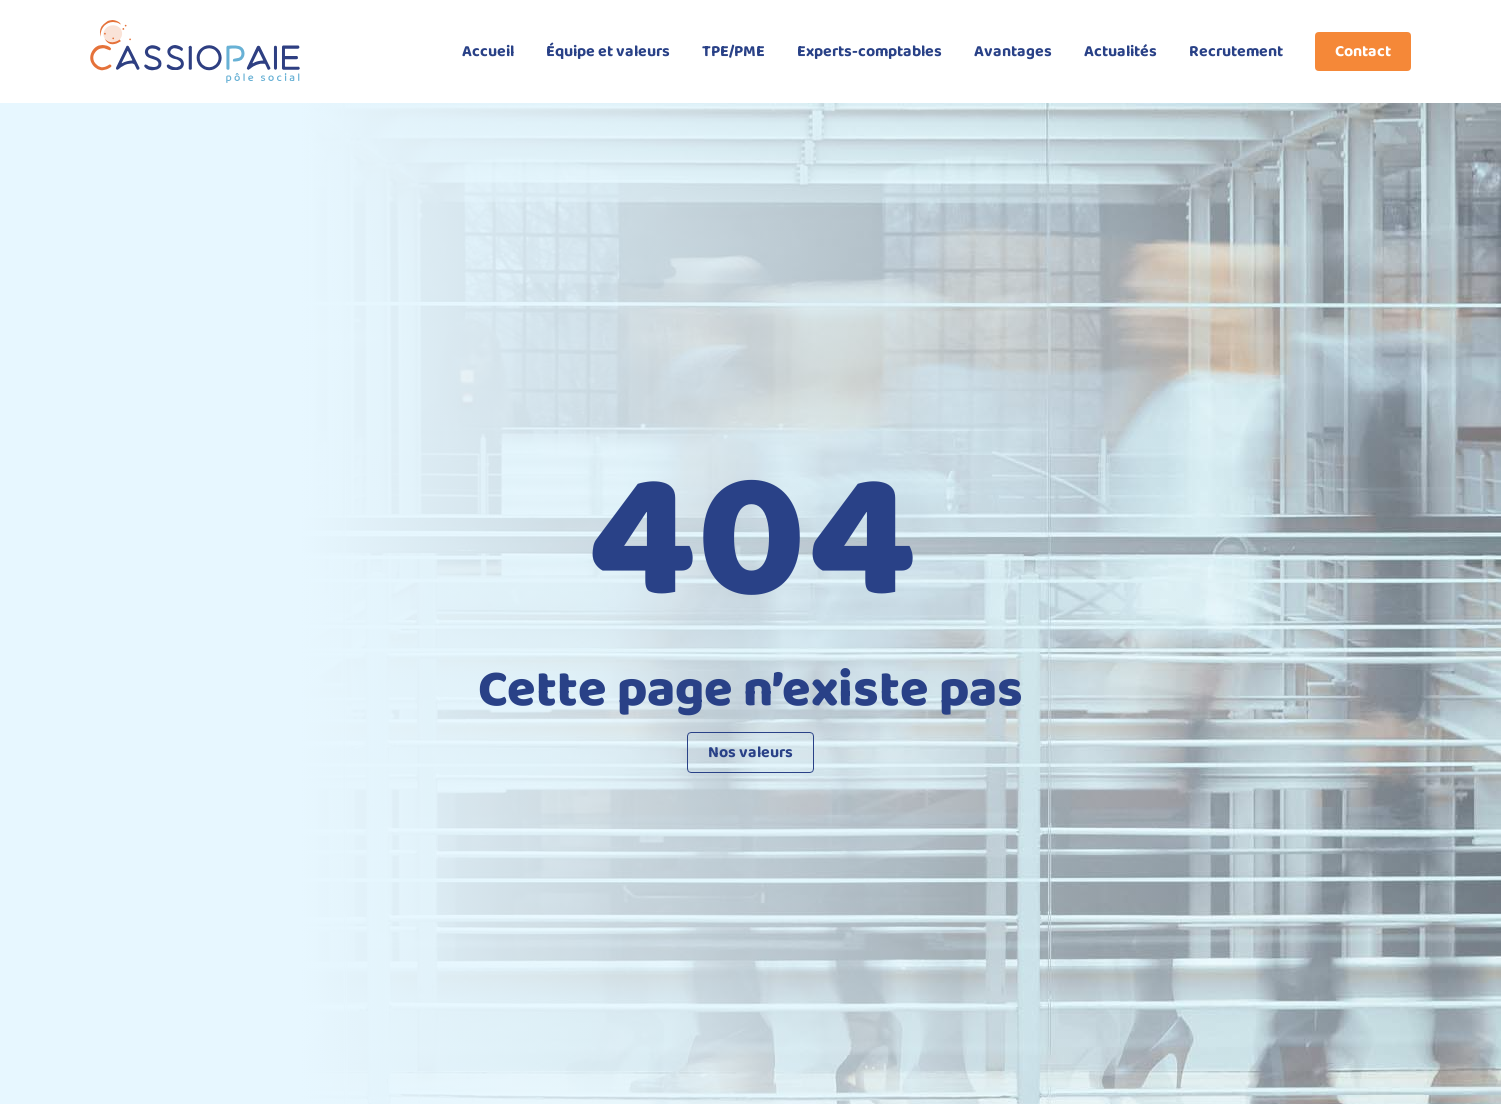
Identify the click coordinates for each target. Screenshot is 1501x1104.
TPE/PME (733, 51)
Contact (1363, 51)
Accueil (488, 51)
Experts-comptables (869, 51)
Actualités (1120, 51)
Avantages (1013, 51)
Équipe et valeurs (608, 51)
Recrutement (1236, 51)
